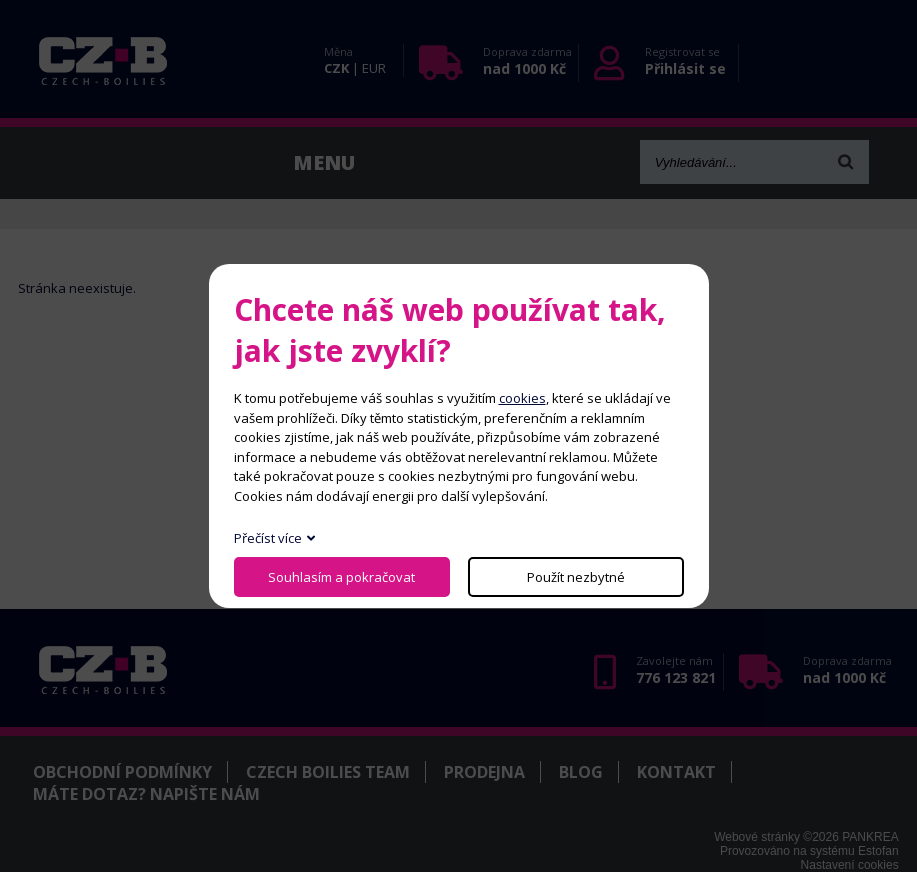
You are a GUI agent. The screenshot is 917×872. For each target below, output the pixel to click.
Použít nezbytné (576, 577)
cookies (522, 398)
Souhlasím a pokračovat (341, 577)
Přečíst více (268, 538)
